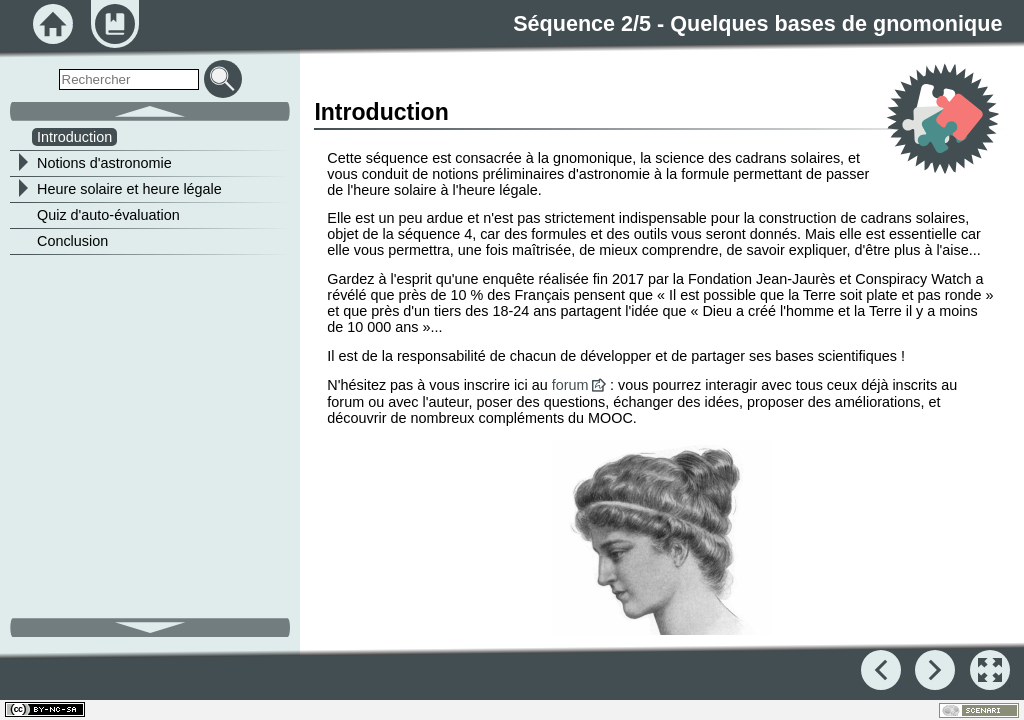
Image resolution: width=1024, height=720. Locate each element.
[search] (129, 79)
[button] (990, 670)
